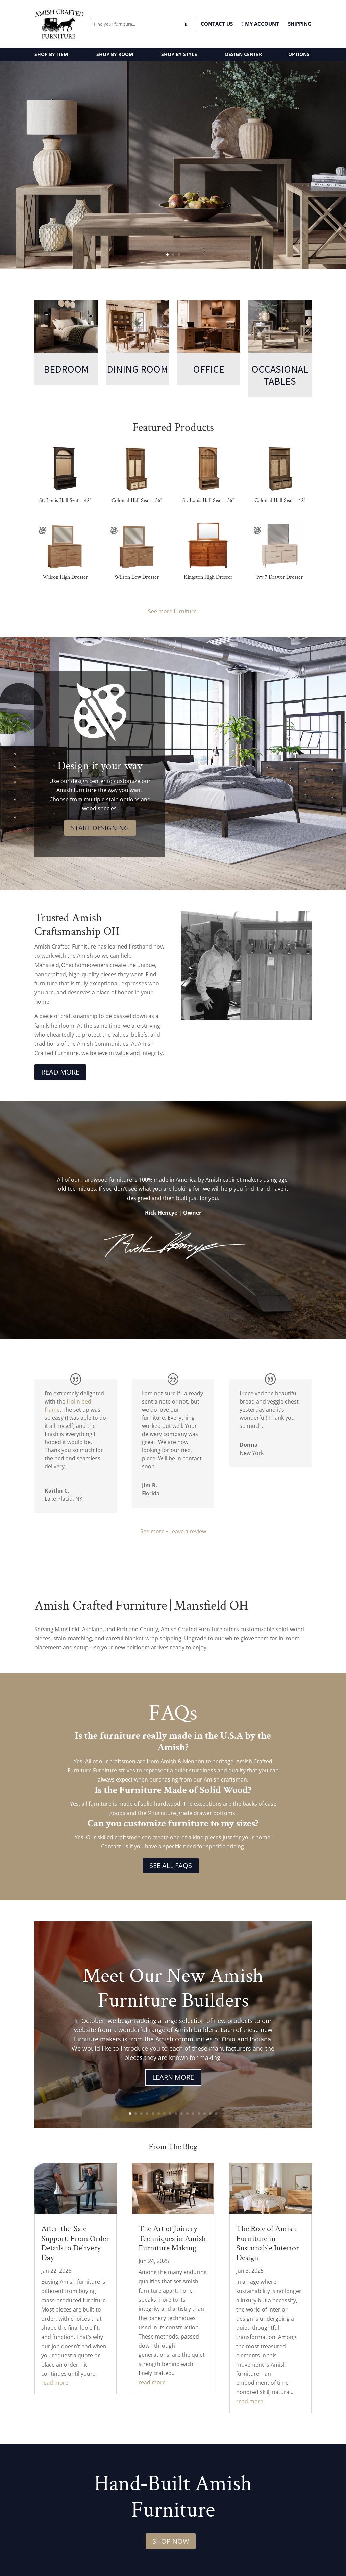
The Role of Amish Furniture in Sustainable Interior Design (267, 2243)
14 (204, 2113)
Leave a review (187, 1531)
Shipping (300, 23)
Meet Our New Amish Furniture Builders (173, 1988)
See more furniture (173, 611)
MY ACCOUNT (260, 24)
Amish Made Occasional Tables (173, 152)
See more (152, 1531)
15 (210, 2113)
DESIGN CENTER (243, 54)
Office (208, 368)
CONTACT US (217, 23)
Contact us (114, 1846)
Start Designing (100, 827)
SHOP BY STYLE (179, 54)
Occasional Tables (279, 374)
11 (187, 2113)
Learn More (173, 2077)
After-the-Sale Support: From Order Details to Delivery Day (75, 2243)
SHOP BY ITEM (51, 54)
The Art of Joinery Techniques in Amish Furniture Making (172, 2238)
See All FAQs (170, 1865)
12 (193, 2113)
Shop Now (170, 2541)
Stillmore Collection (173, 212)
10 (181, 2113)
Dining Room (137, 368)
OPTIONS (299, 54)
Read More (60, 1072)
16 (216, 2113)
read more (54, 2382)
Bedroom (66, 368)
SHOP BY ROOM (114, 54)
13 (199, 2113)
